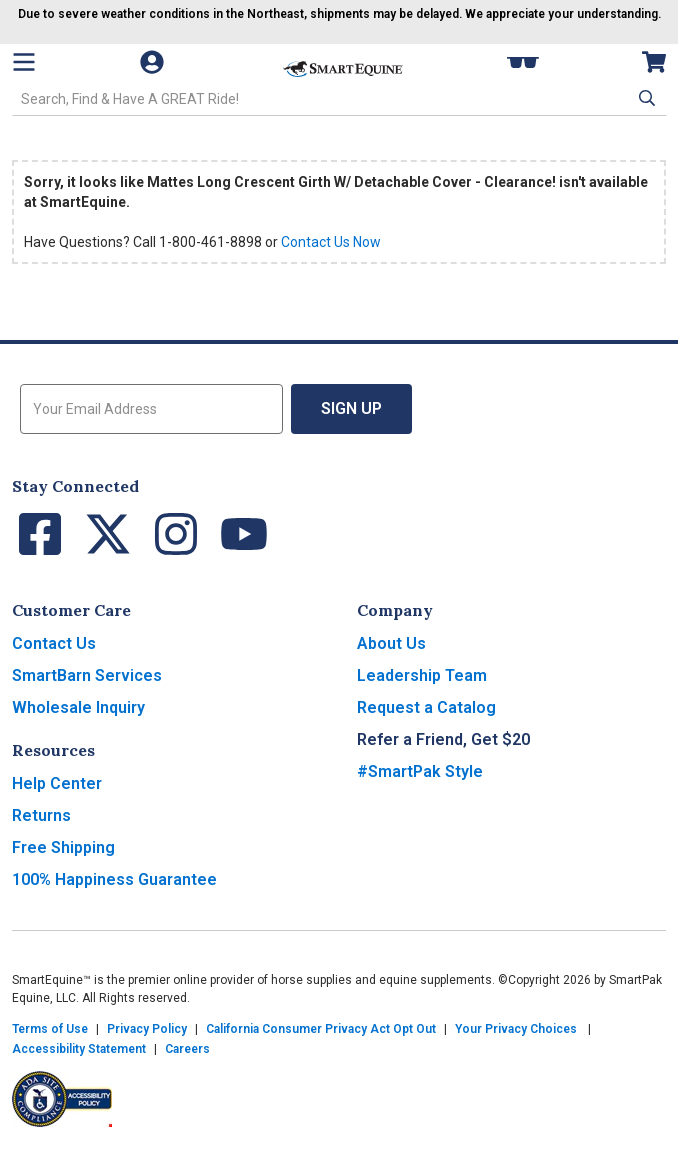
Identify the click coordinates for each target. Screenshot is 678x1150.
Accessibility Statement (79, 1049)
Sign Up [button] (351, 408)
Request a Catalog (426, 707)
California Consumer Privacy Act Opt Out (321, 1029)
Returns (41, 815)
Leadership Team (422, 675)
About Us (391, 643)
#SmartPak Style (420, 771)
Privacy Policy (147, 1029)
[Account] (162, 62)
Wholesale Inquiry (78, 707)
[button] (645, 98)
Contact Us (54, 643)
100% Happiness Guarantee (114, 879)
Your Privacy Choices (516, 1029)
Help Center (57, 783)
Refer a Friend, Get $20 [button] (443, 739)
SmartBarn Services (87, 675)
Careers (187, 1049)
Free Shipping (63, 847)
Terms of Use (50, 1029)
